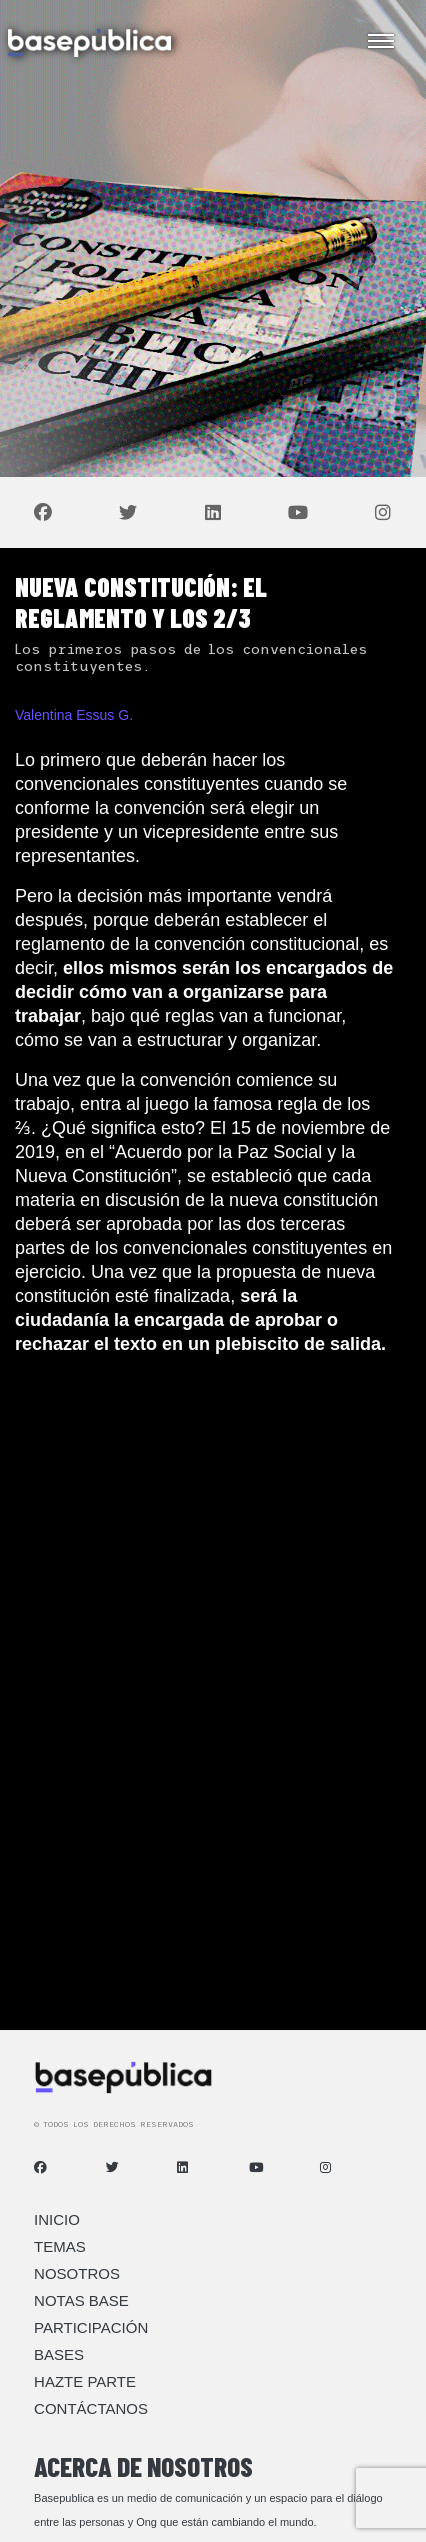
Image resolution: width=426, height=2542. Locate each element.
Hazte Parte (85, 2381)
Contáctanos (91, 2408)
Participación (91, 2327)
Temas (60, 2246)
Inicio (57, 2219)
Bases (59, 2354)
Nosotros (77, 2273)
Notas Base (81, 2300)
